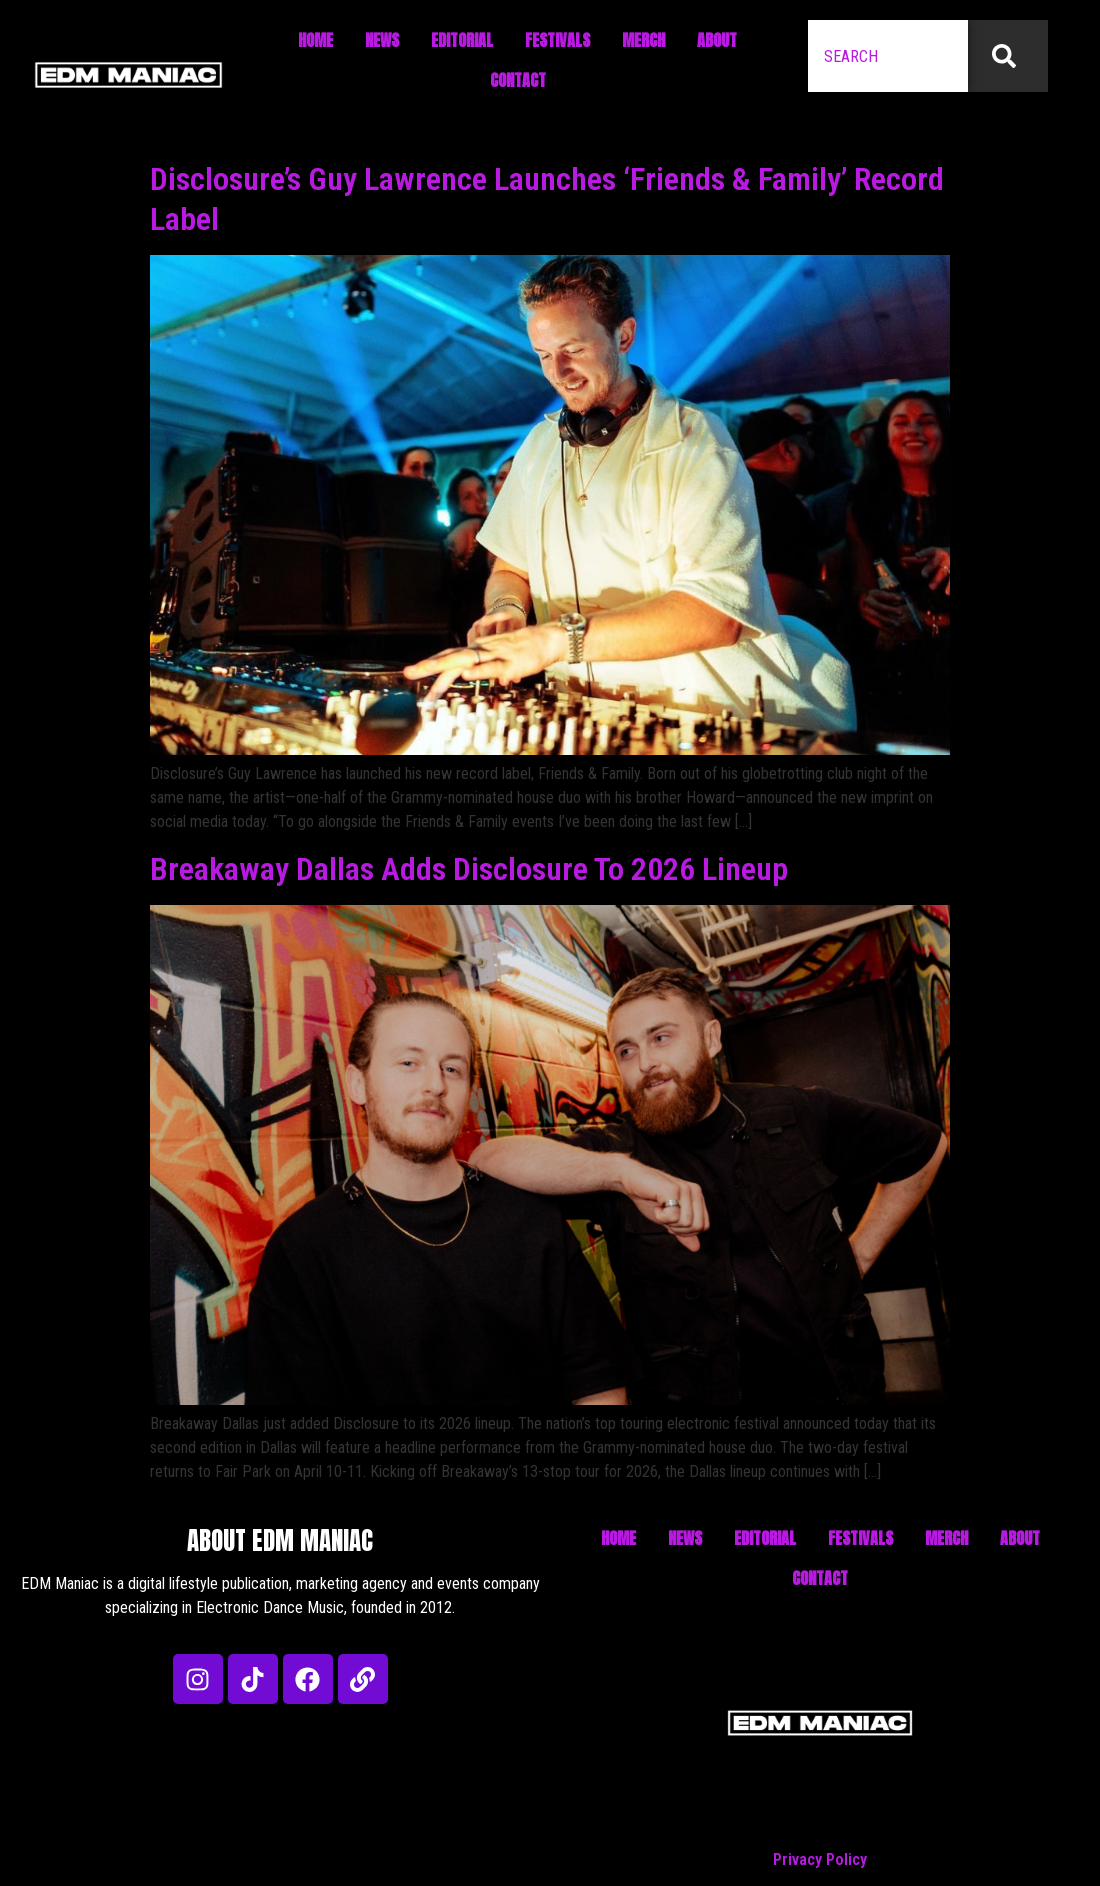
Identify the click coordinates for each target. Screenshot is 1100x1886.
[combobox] (888, 56)
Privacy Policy (820, 1859)
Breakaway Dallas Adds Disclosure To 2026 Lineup (469, 869)
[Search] (1008, 56)
